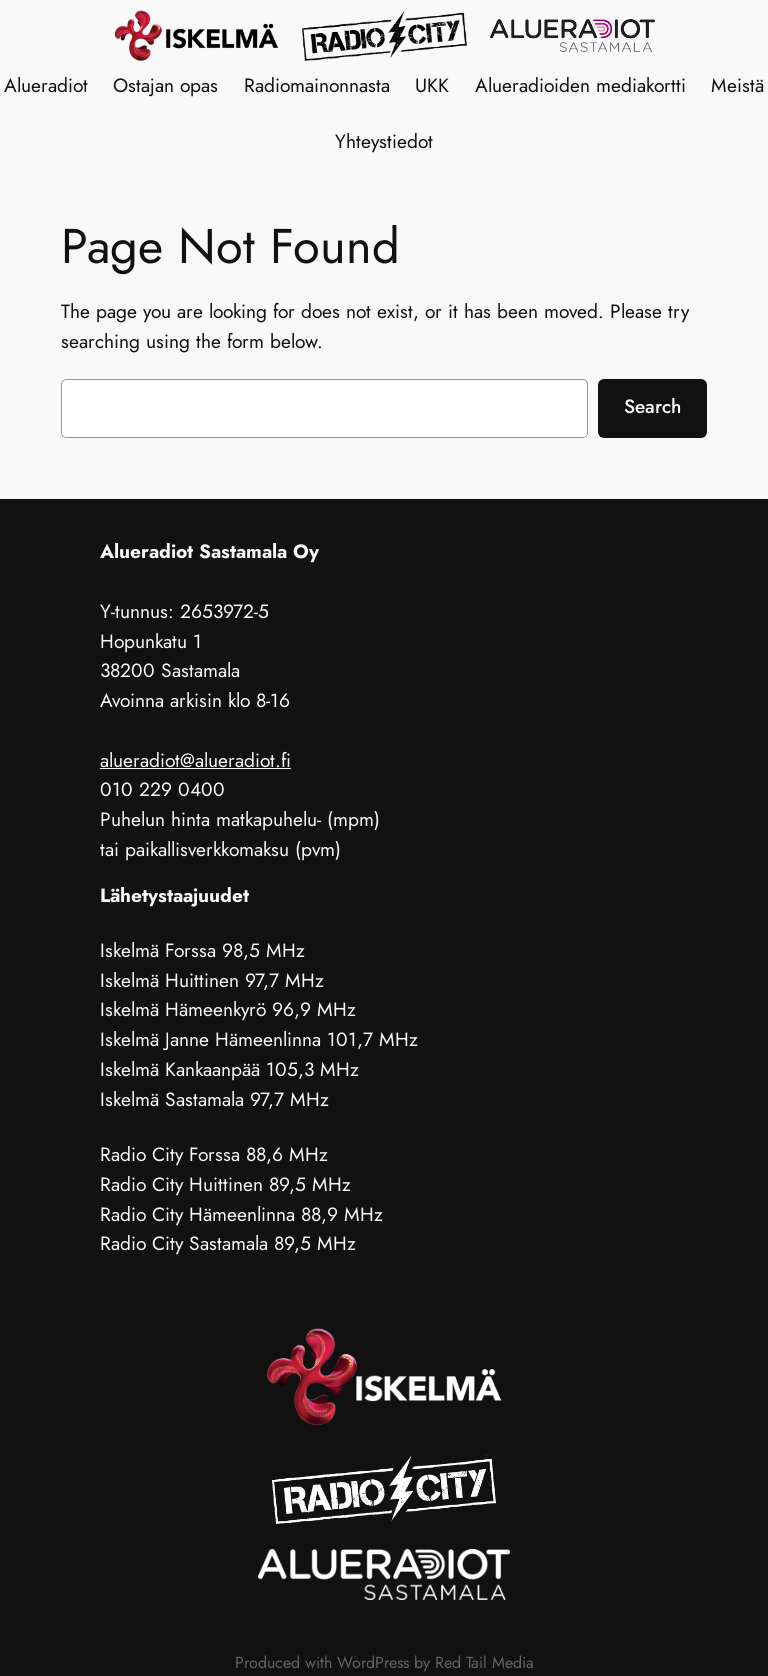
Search (652, 406)
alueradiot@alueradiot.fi (195, 760)
